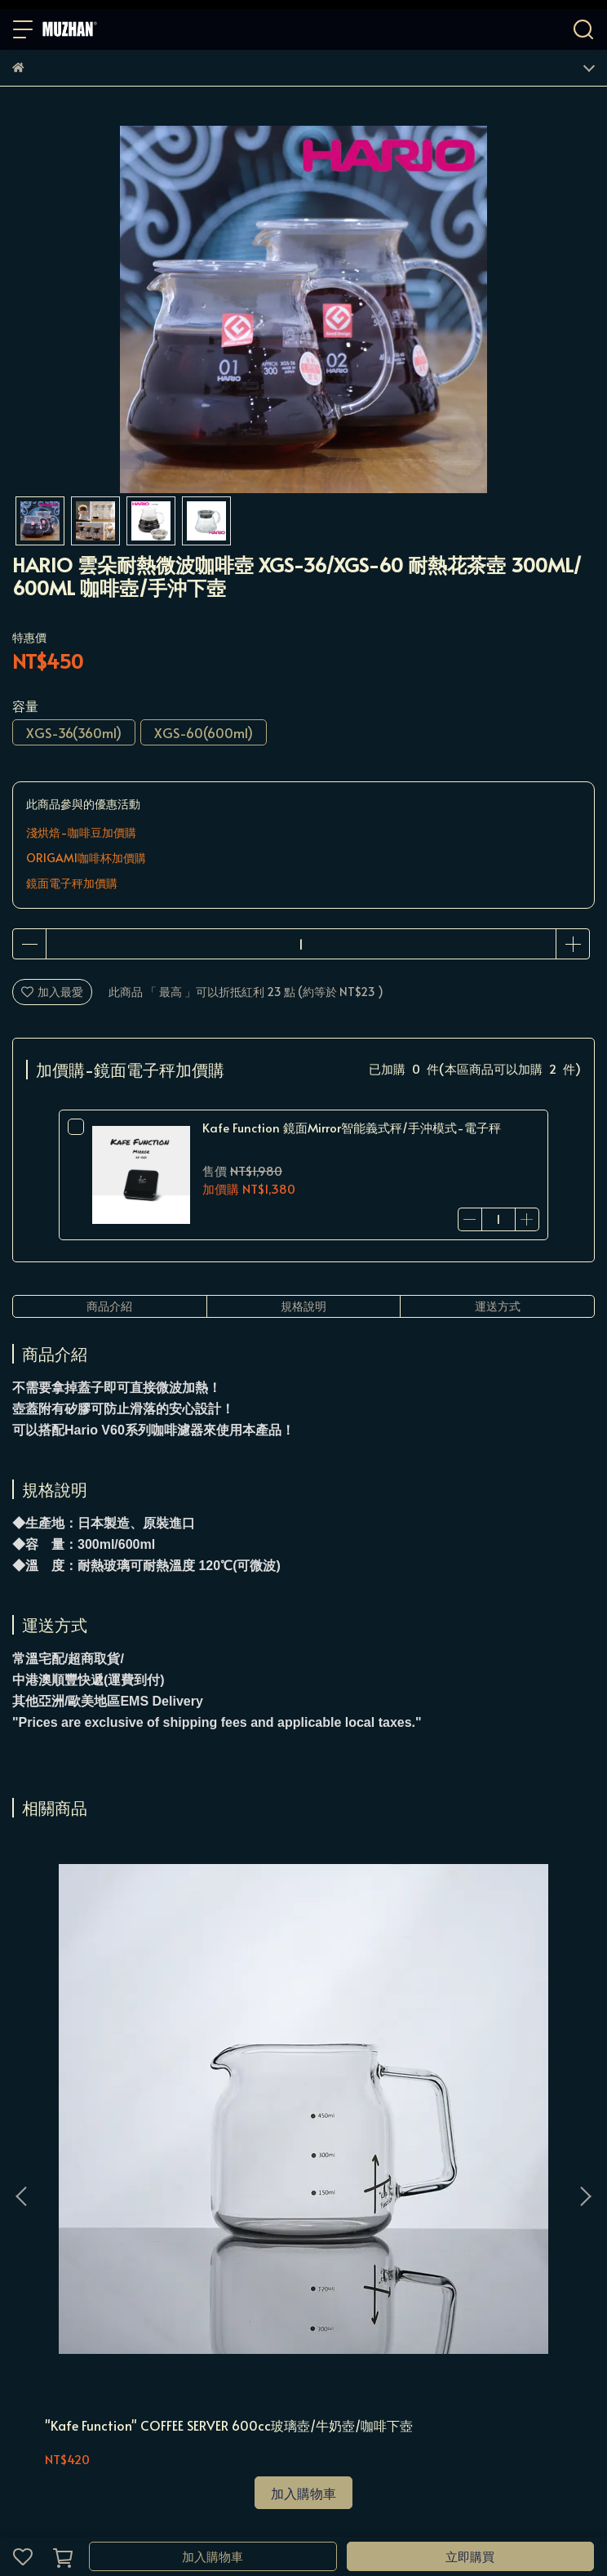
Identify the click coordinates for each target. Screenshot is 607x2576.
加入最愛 (52, 991)
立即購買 (469, 2556)
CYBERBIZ (437, 2514)
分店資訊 (304, 2229)
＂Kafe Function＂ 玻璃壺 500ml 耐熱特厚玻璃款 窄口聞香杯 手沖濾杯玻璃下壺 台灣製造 (486, 2065)
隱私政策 (143, 2229)
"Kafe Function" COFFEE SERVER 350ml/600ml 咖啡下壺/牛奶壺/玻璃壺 (300, 2065)
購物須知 (89, 2229)
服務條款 (196, 2229)
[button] (585, 2012)
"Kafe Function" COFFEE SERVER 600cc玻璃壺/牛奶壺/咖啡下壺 (116, 2065)
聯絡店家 (250, 2229)
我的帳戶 (35, 2229)
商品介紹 (109, 1306)
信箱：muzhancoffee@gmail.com (102, 2346)
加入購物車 (212, 2556)
